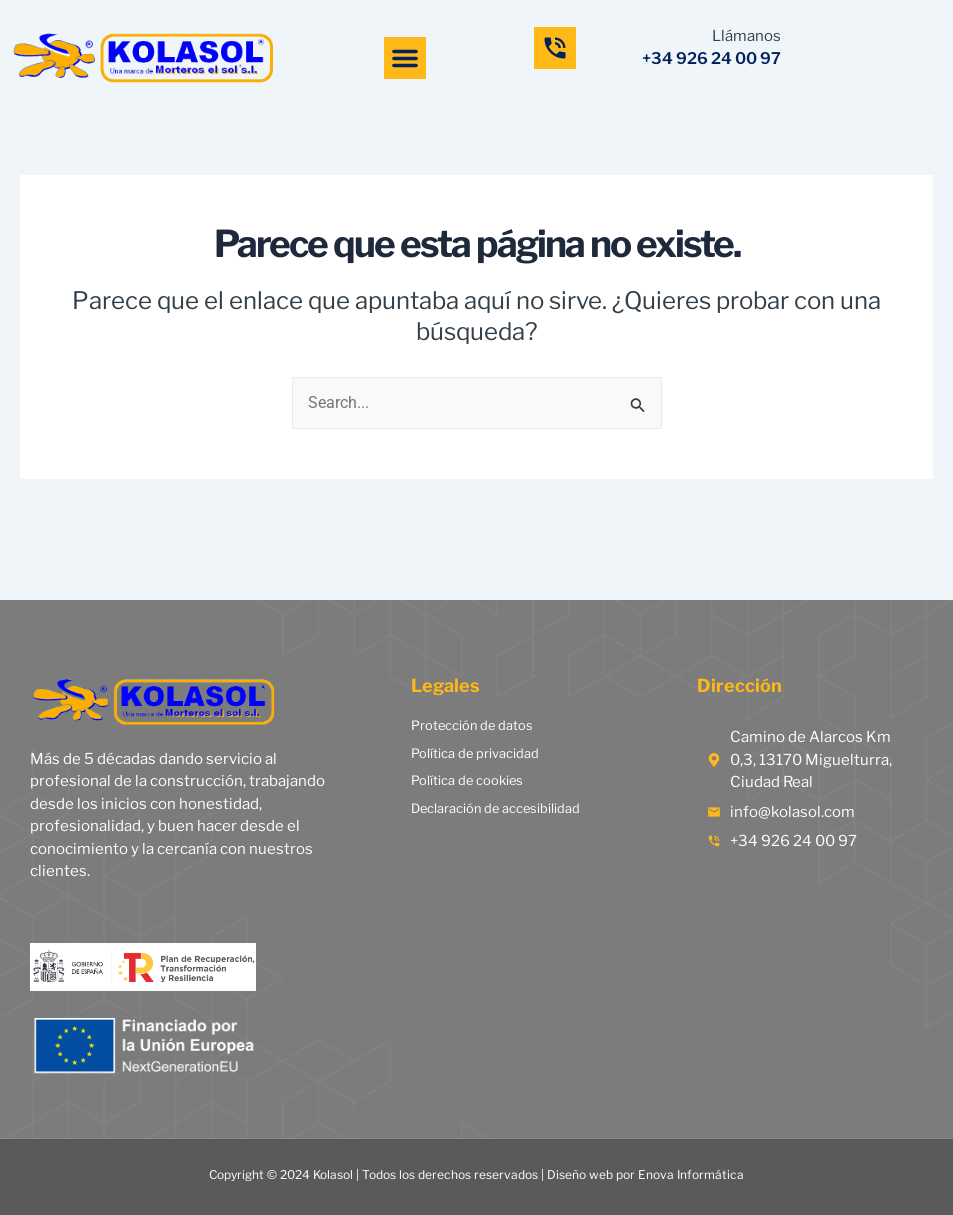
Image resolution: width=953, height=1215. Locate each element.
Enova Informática (691, 1174)
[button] (405, 58)
